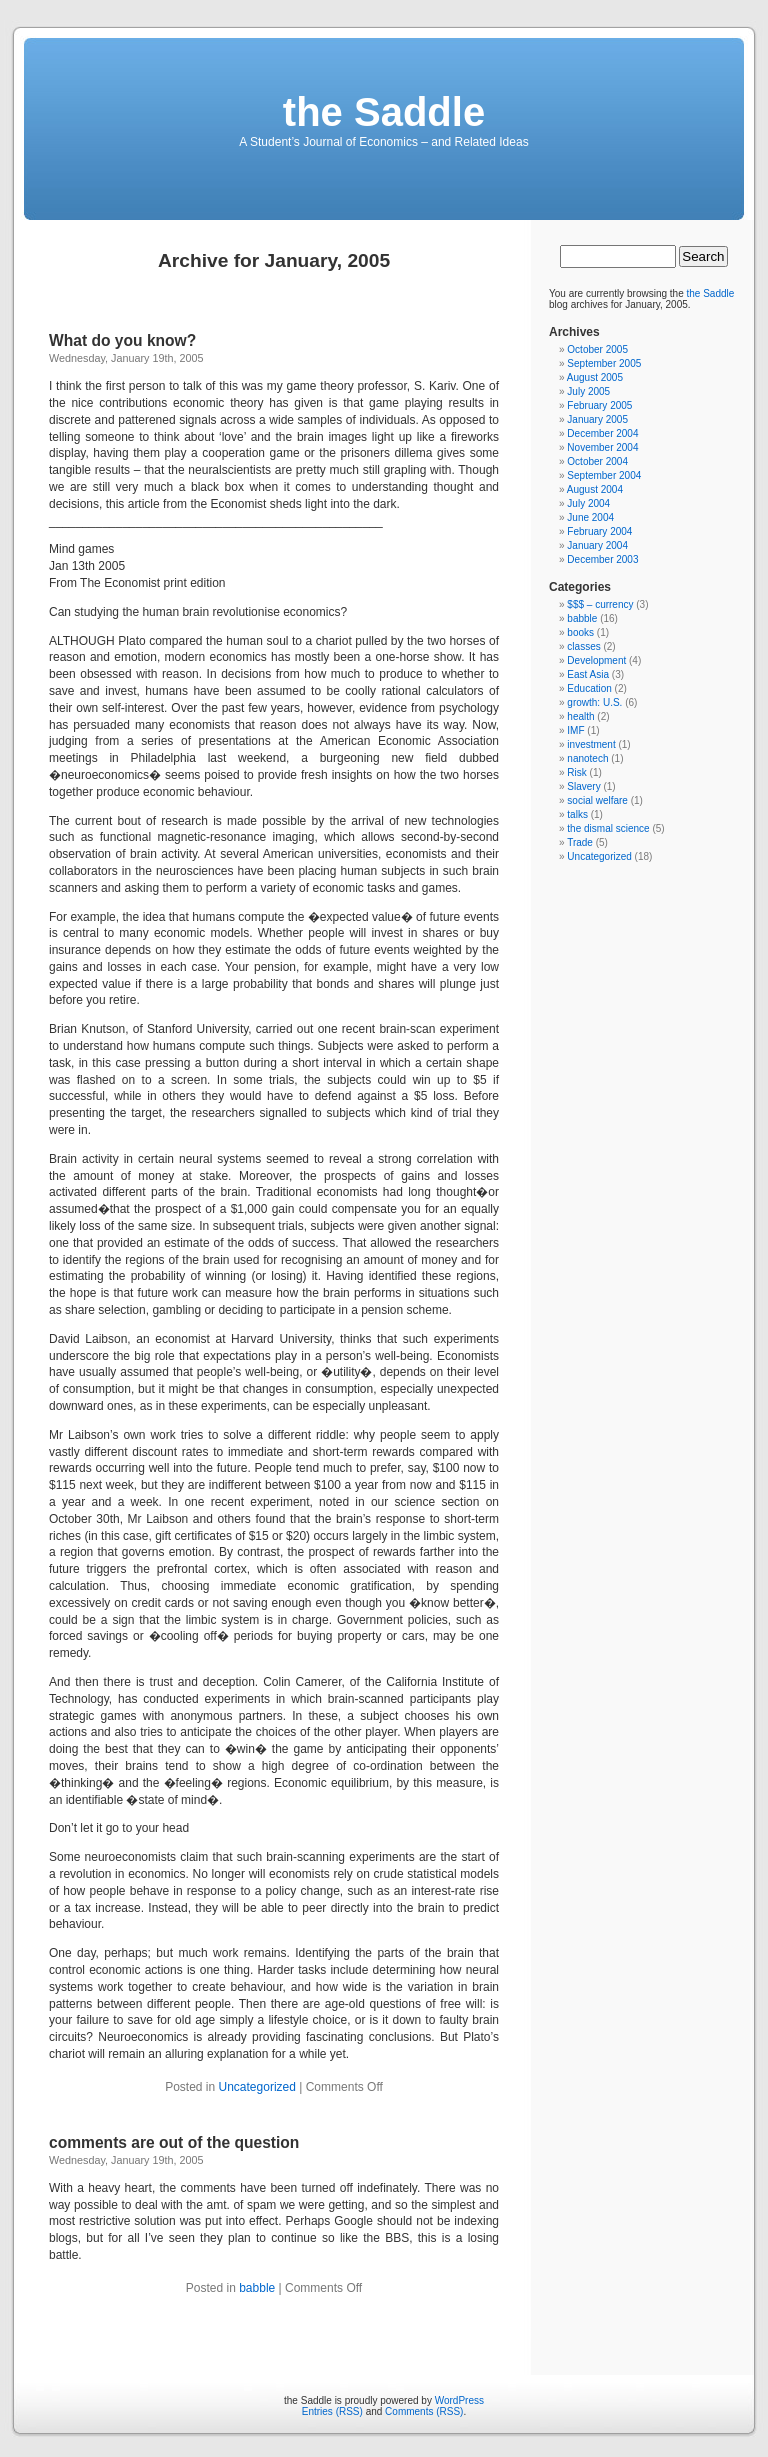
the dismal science (608, 828)
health (580, 716)
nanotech (587, 758)
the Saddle (384, 112)
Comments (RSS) (424, 2411)
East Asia (588, 674)
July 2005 (588, 391)
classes (583, 646)
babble (257, 2288)
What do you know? (122, 340)
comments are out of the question (174, 2142)
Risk (576, 772)
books (580, 632)
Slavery (583, 786)
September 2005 (604, 363)
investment (591, 744)
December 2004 (602, 433)
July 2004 (588, 503)
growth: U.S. (594, 702)
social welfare (597, 800)
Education (589, 688)
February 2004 (599, 531)
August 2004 (595, 489)
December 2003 (602, 559)
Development (596, 660)
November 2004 (602, 447)
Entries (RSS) (332, 2411)
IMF (575, 730)
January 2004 (597, 545)
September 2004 (604, 475)
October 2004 (597, 461)
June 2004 (590, 517)
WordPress (459, 2400)
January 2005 (597, 419)
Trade (580, 842)
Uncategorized (257, 2087)
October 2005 (597, 349)
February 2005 (599, 405)
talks (577, 814)
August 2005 (595, 377)
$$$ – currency (600, 604)
